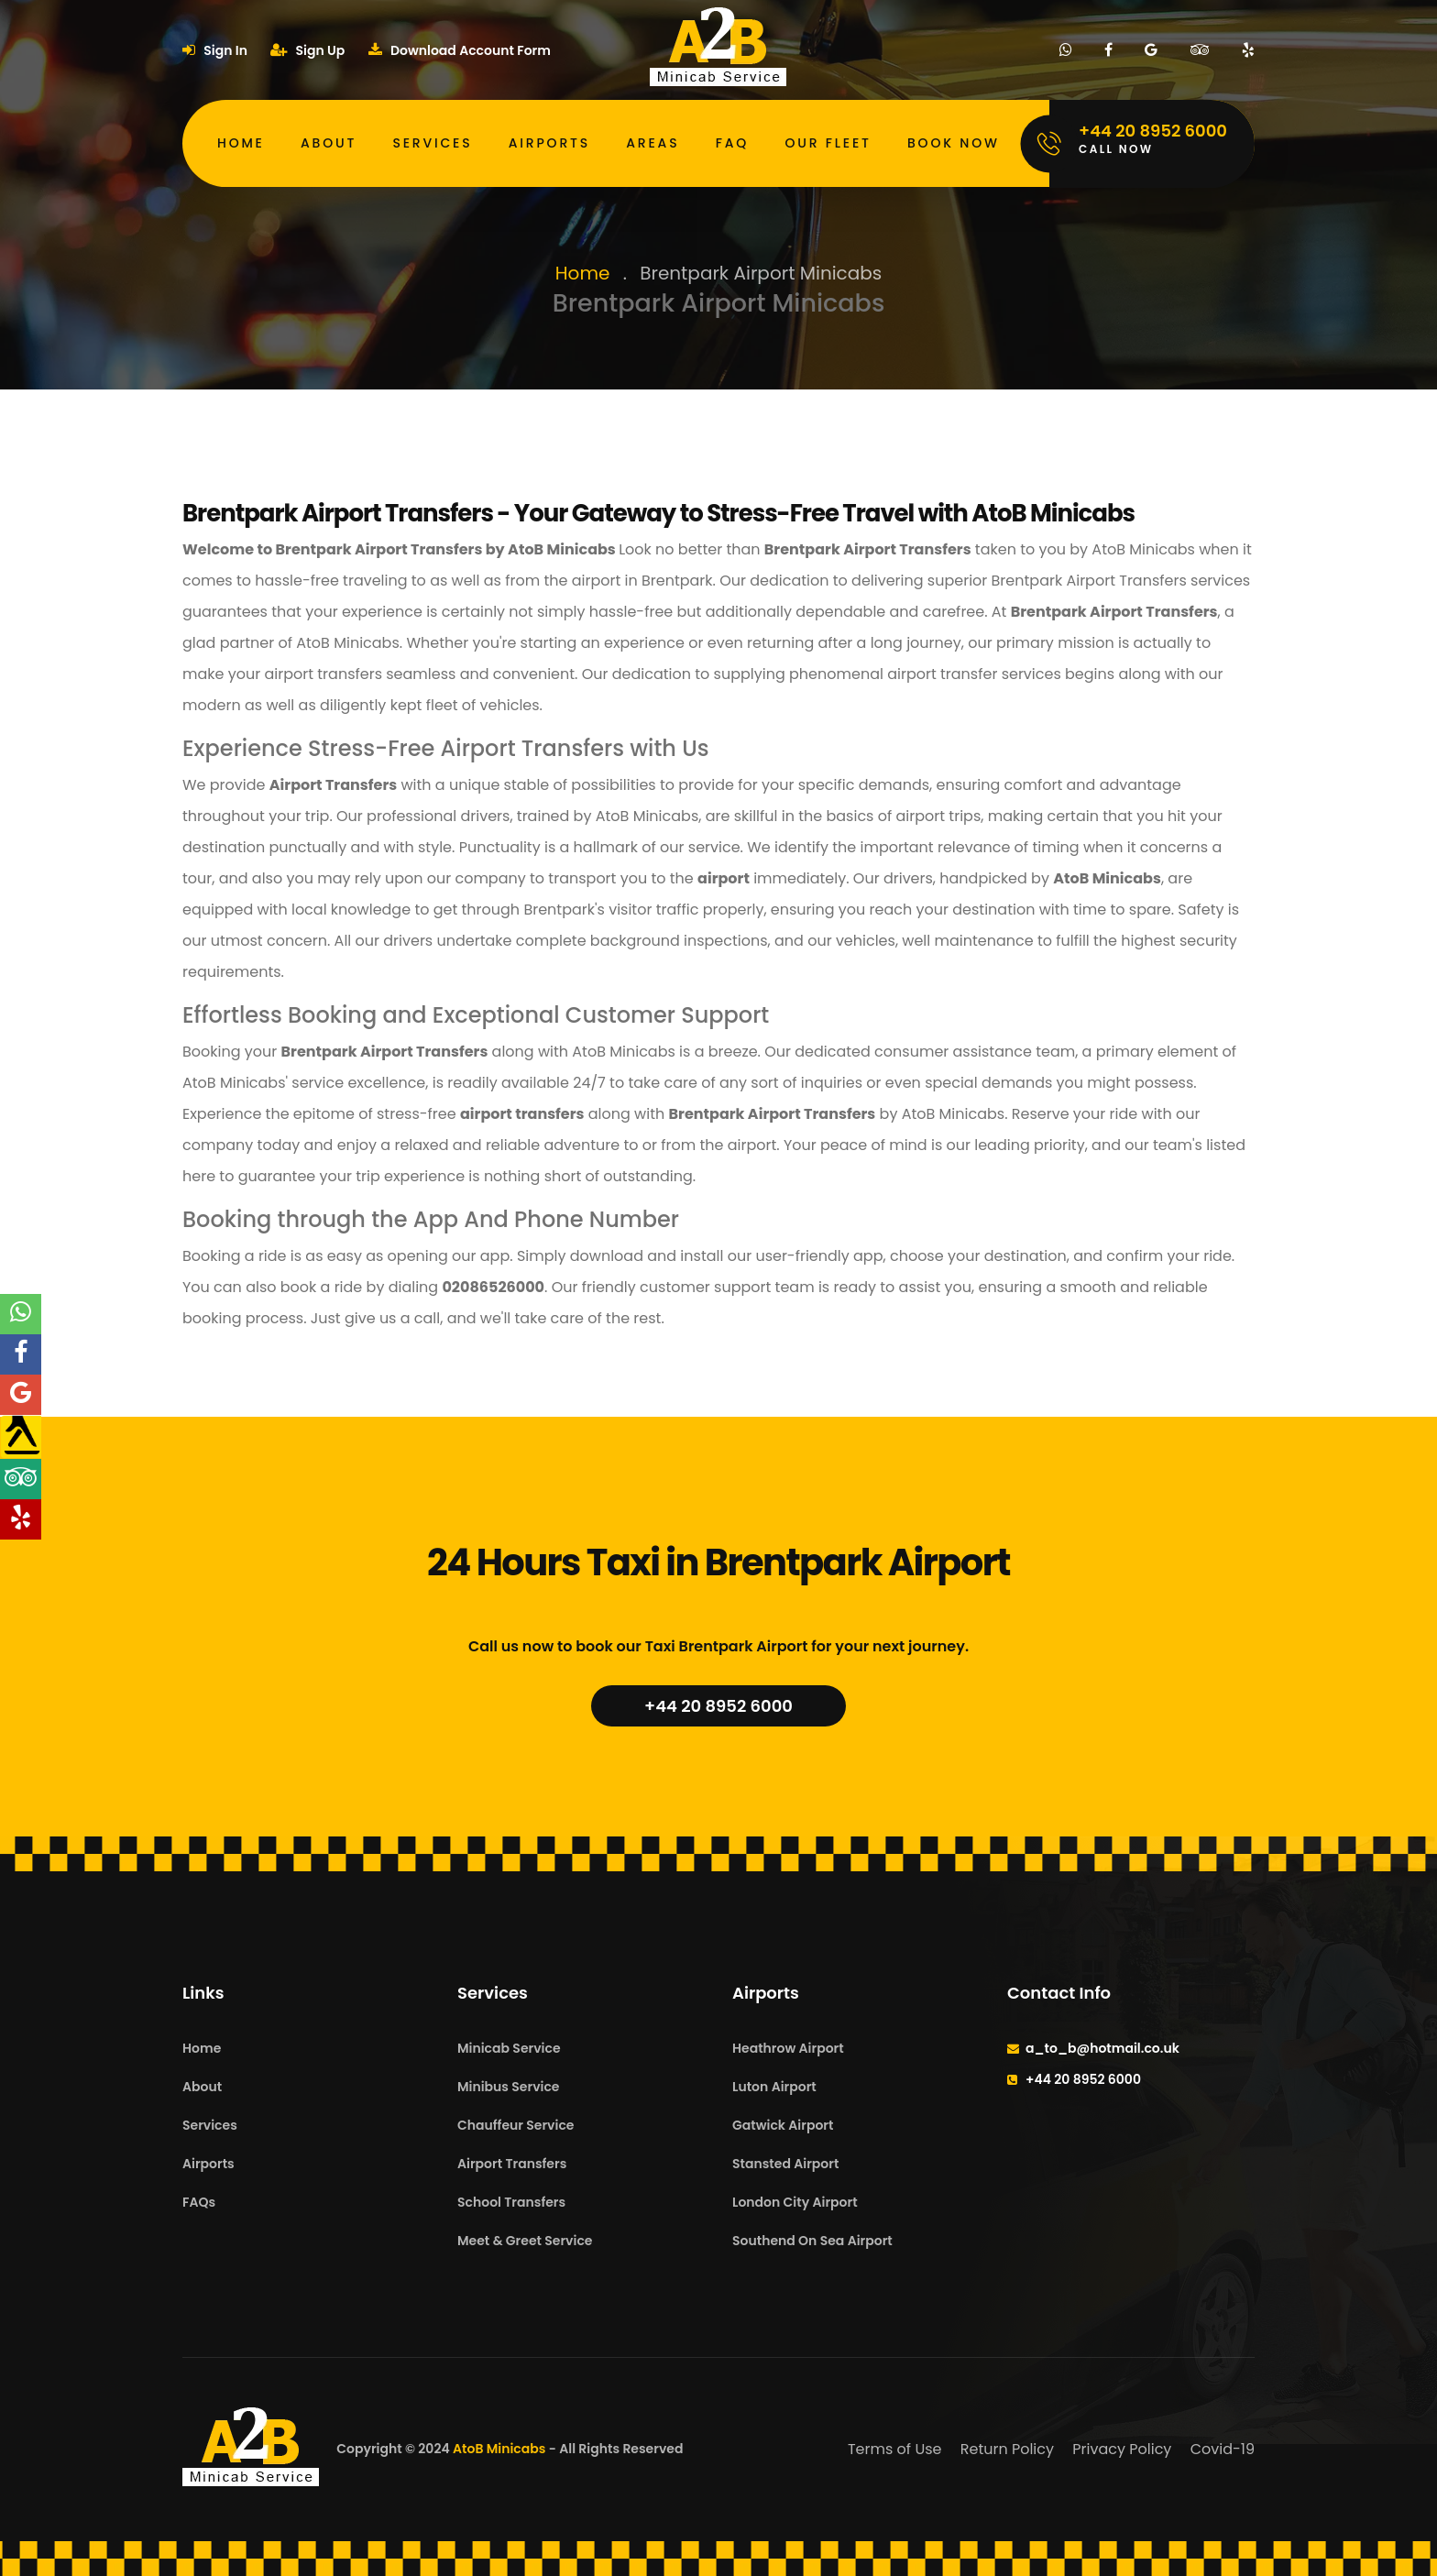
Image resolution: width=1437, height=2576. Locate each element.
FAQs (198, 2202)
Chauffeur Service (515, 2125)
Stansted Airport (785, 2163)
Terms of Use (895, 2449)
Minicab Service (509, 2048)
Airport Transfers (511, 2163)
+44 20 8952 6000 (718, 1705)
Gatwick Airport (782, 2125)
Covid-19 (1222, 2449)
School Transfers (511, 2202)
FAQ (732, 143)
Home (241, 143)
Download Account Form (459, 50)
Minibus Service (508, 2086)
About (329, 143)
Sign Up (307, 50)
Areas (652, 143)
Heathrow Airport (788, 2048)
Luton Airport (774, 2086)
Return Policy (1007, 2449)
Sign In (214, 50)
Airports (549, 143)
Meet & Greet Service (524, 2240)
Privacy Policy (1121, 2449)
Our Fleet (827, 143)
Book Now (953, 143)
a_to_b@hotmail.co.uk (1102, 2048)
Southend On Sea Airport (812, 2240)
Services (432, 143)
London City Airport (795, 2202)
